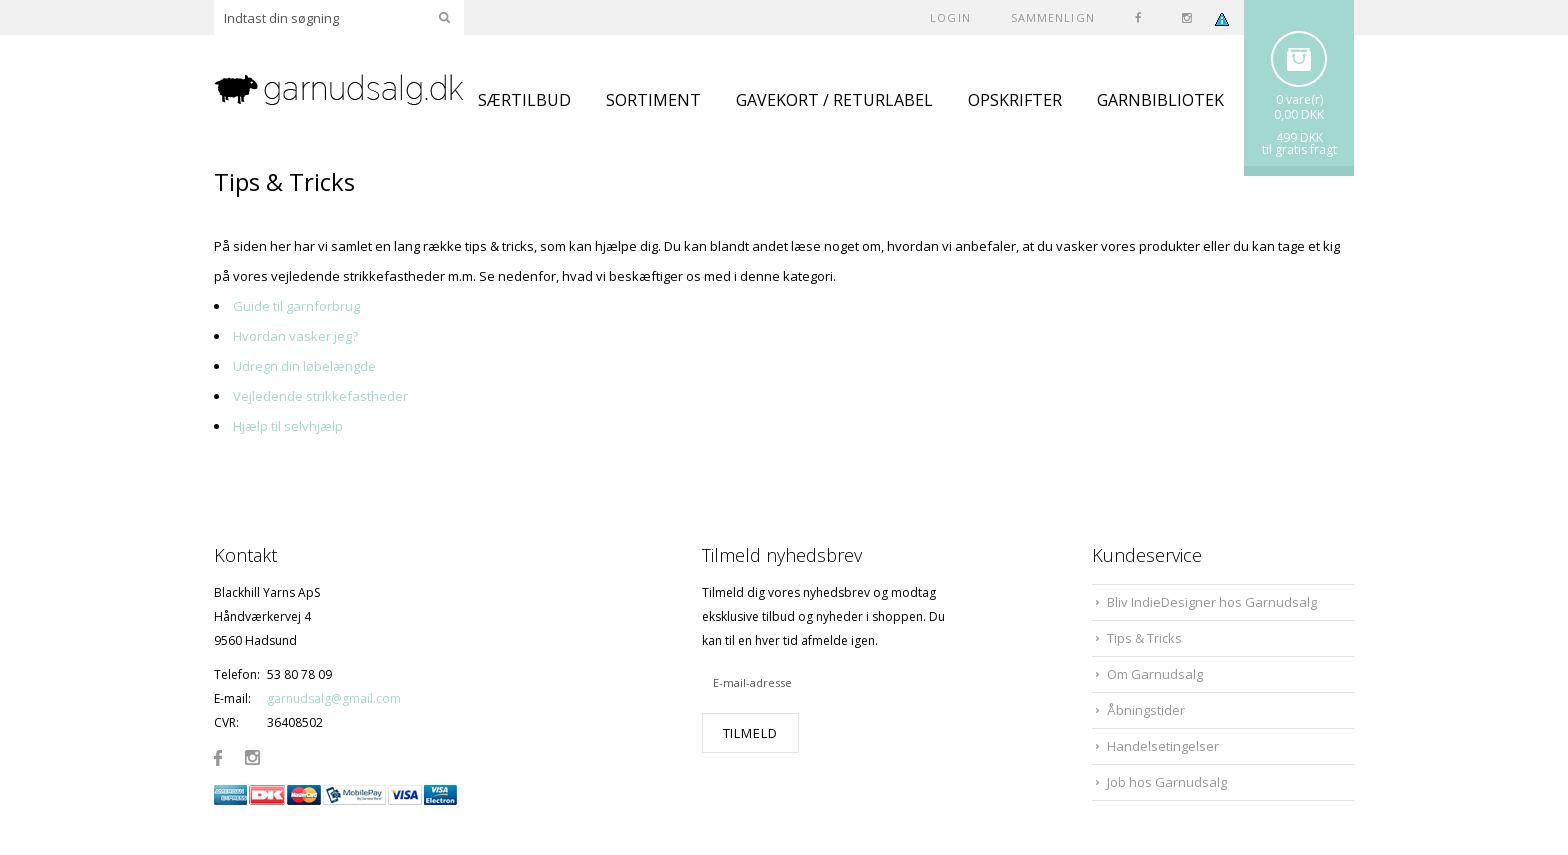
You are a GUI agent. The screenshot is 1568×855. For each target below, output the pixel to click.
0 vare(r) (1299, 99)
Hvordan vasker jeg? (295, 336)
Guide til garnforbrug (296, 306)
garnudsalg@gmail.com (334, 698)
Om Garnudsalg (1155, 674)
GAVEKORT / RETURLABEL (834, 100)
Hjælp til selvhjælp (288, 426)
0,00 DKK (1299, 114)
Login (950, 17)
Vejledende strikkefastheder (320, 396)
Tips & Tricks (1144, 638)
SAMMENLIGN (1053, 17)
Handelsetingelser (1163, 746)
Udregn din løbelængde (304, 366)
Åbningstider (1146, 710)
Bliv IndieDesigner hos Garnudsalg (1212, 602)
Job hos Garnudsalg (1167, 782)
